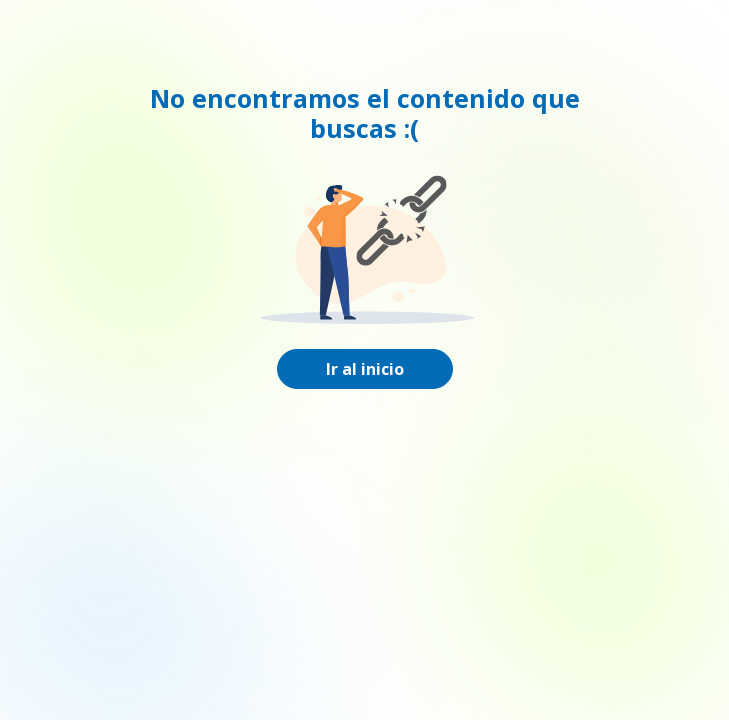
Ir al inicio (365, 369)
